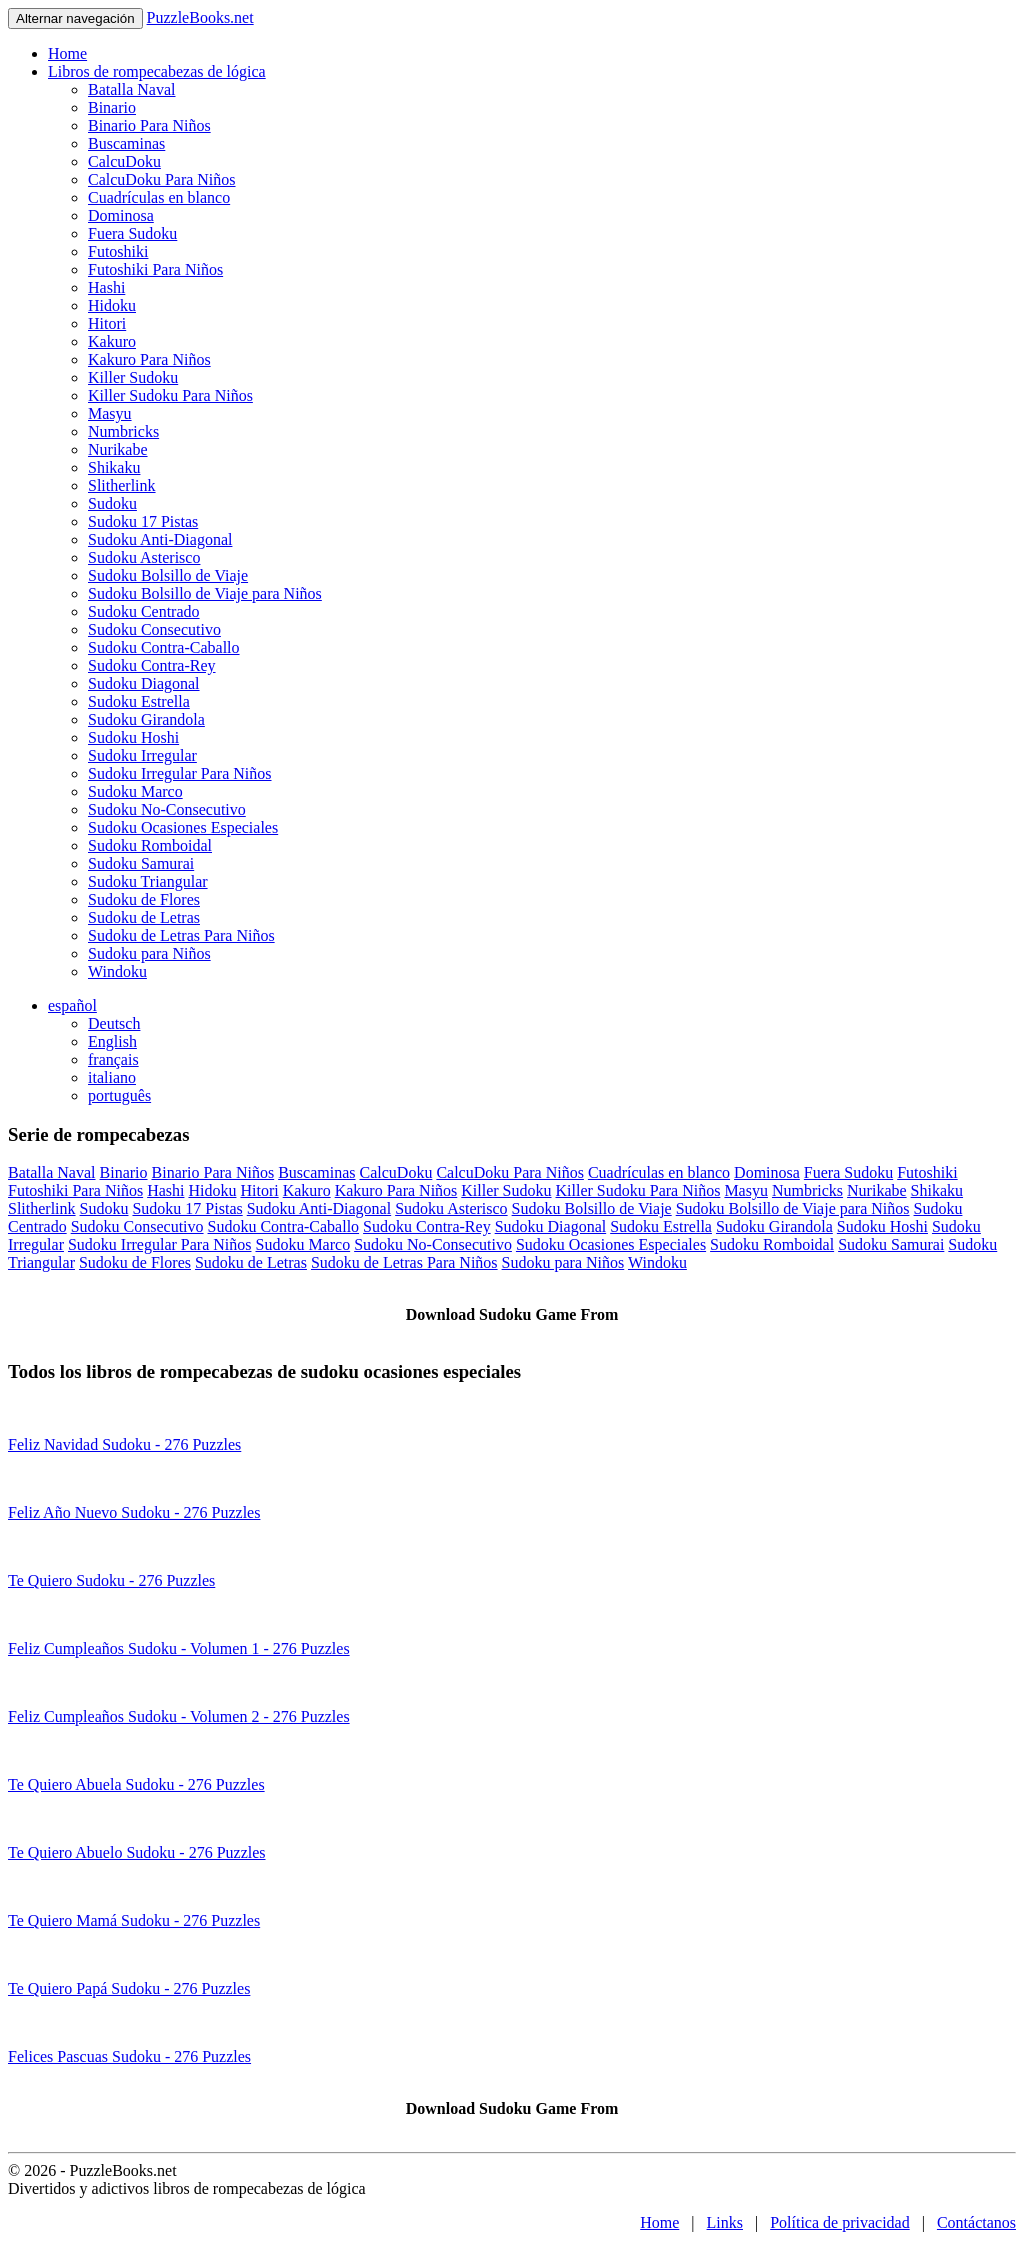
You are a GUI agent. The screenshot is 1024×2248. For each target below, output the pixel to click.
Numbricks (123, 431)
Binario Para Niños (149, 125)
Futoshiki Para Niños (155, 269)
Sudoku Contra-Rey (152, 665)
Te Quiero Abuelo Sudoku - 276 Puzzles (137, 1852)
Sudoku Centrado (144, 611)
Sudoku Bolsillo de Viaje (168, 575)
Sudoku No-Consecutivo (167, 809)
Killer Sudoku (133, 377)
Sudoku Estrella (139, 701)
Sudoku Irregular (142, 755)
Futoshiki (118, 251)
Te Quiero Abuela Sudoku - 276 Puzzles (136, 1784)
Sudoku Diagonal (144, 683)
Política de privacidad (840, 2222)
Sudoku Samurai (141, 863)
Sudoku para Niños (149, 953)
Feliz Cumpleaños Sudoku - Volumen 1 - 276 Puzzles (179, 1648)
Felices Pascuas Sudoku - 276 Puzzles (129, 2056)
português (119, 1095)
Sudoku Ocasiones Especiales (183, 827)
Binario (112, 107)
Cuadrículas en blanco (159, 197)
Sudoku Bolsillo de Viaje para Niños (205, 593)
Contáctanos (976, 2222)
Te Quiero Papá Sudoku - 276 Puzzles (129, 1988)
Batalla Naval (132, 89)
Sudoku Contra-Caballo (164, 647)
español (72, 1005)
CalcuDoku (124, 161)
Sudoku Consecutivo (154, 629)
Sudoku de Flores (144, 899)
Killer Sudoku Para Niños (170, 395)
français (113, 1059)
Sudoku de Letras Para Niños (181, 935)
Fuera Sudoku (132, 233)
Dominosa (121, 215)
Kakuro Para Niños (149, 359)
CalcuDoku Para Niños (162, 179)
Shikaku (114, 467)
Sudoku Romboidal (150, 845)
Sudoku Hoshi (133, 737)
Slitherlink (122, 485)
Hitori (107, 323)
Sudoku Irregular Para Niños (180, 773)
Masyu (110, 413)
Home (67, 53)
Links (725, 2222)
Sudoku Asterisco (144, 557)
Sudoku (112, 503)
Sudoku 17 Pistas (143, 521)
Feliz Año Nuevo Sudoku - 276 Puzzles (134, 1512)
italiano (112, 1077)
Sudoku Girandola (146, 719)
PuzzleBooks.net (200, 17)
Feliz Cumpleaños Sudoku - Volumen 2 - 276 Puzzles (179, 1716)
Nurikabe (118, 449)
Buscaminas (126, 143)
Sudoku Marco (135, 791)
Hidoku (112, 305)
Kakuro (112, 341)
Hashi (106, 287)
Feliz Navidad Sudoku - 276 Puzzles (124, 1444)
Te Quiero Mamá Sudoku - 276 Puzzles (134, 1920)
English (112, 1041)
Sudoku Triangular (148, 881)
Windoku (117, 971)
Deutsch (114, 1023)
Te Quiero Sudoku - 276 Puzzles (111, 1580)
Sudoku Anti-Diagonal (160, 539)
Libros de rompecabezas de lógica (157, 71)
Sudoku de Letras (144, 917)
